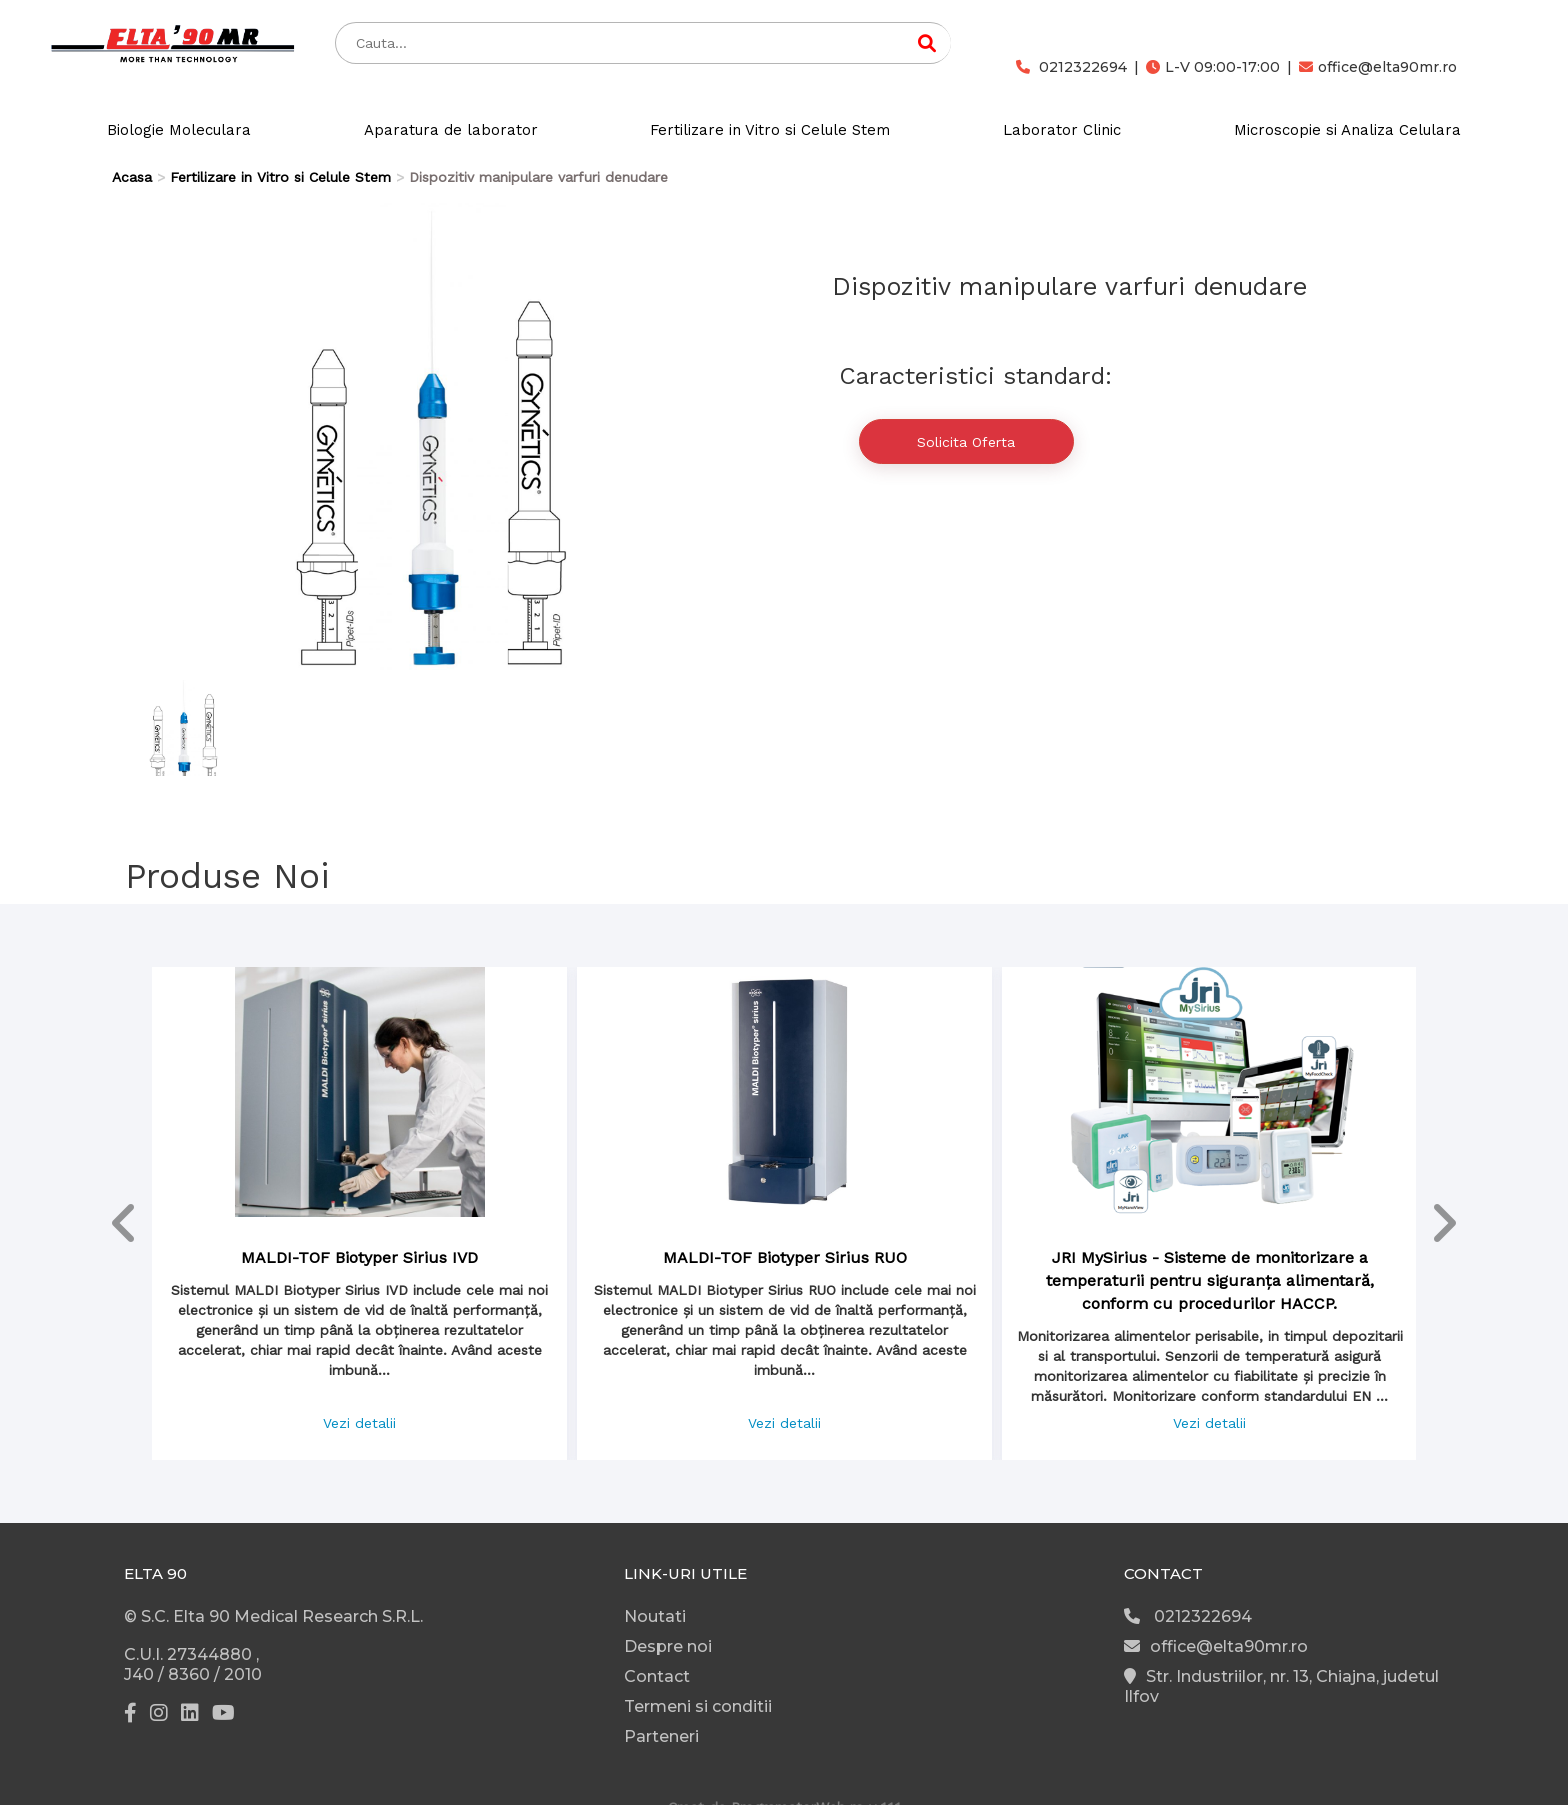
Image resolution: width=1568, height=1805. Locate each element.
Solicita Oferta (966, 442)
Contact (657, 1676)
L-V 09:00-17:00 (1213, 67)
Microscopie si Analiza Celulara (1347, 130)
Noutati (655, 1616)
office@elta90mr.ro (1378, 67)
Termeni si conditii (698, 1706)
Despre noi (668, 1646)
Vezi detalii (359, 1423)
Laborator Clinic (1062, 130)
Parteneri (661, 1736)
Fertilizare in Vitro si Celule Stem (770, 130)
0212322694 (1071, 67)
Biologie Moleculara (179, 130)
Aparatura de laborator (451, 130)
